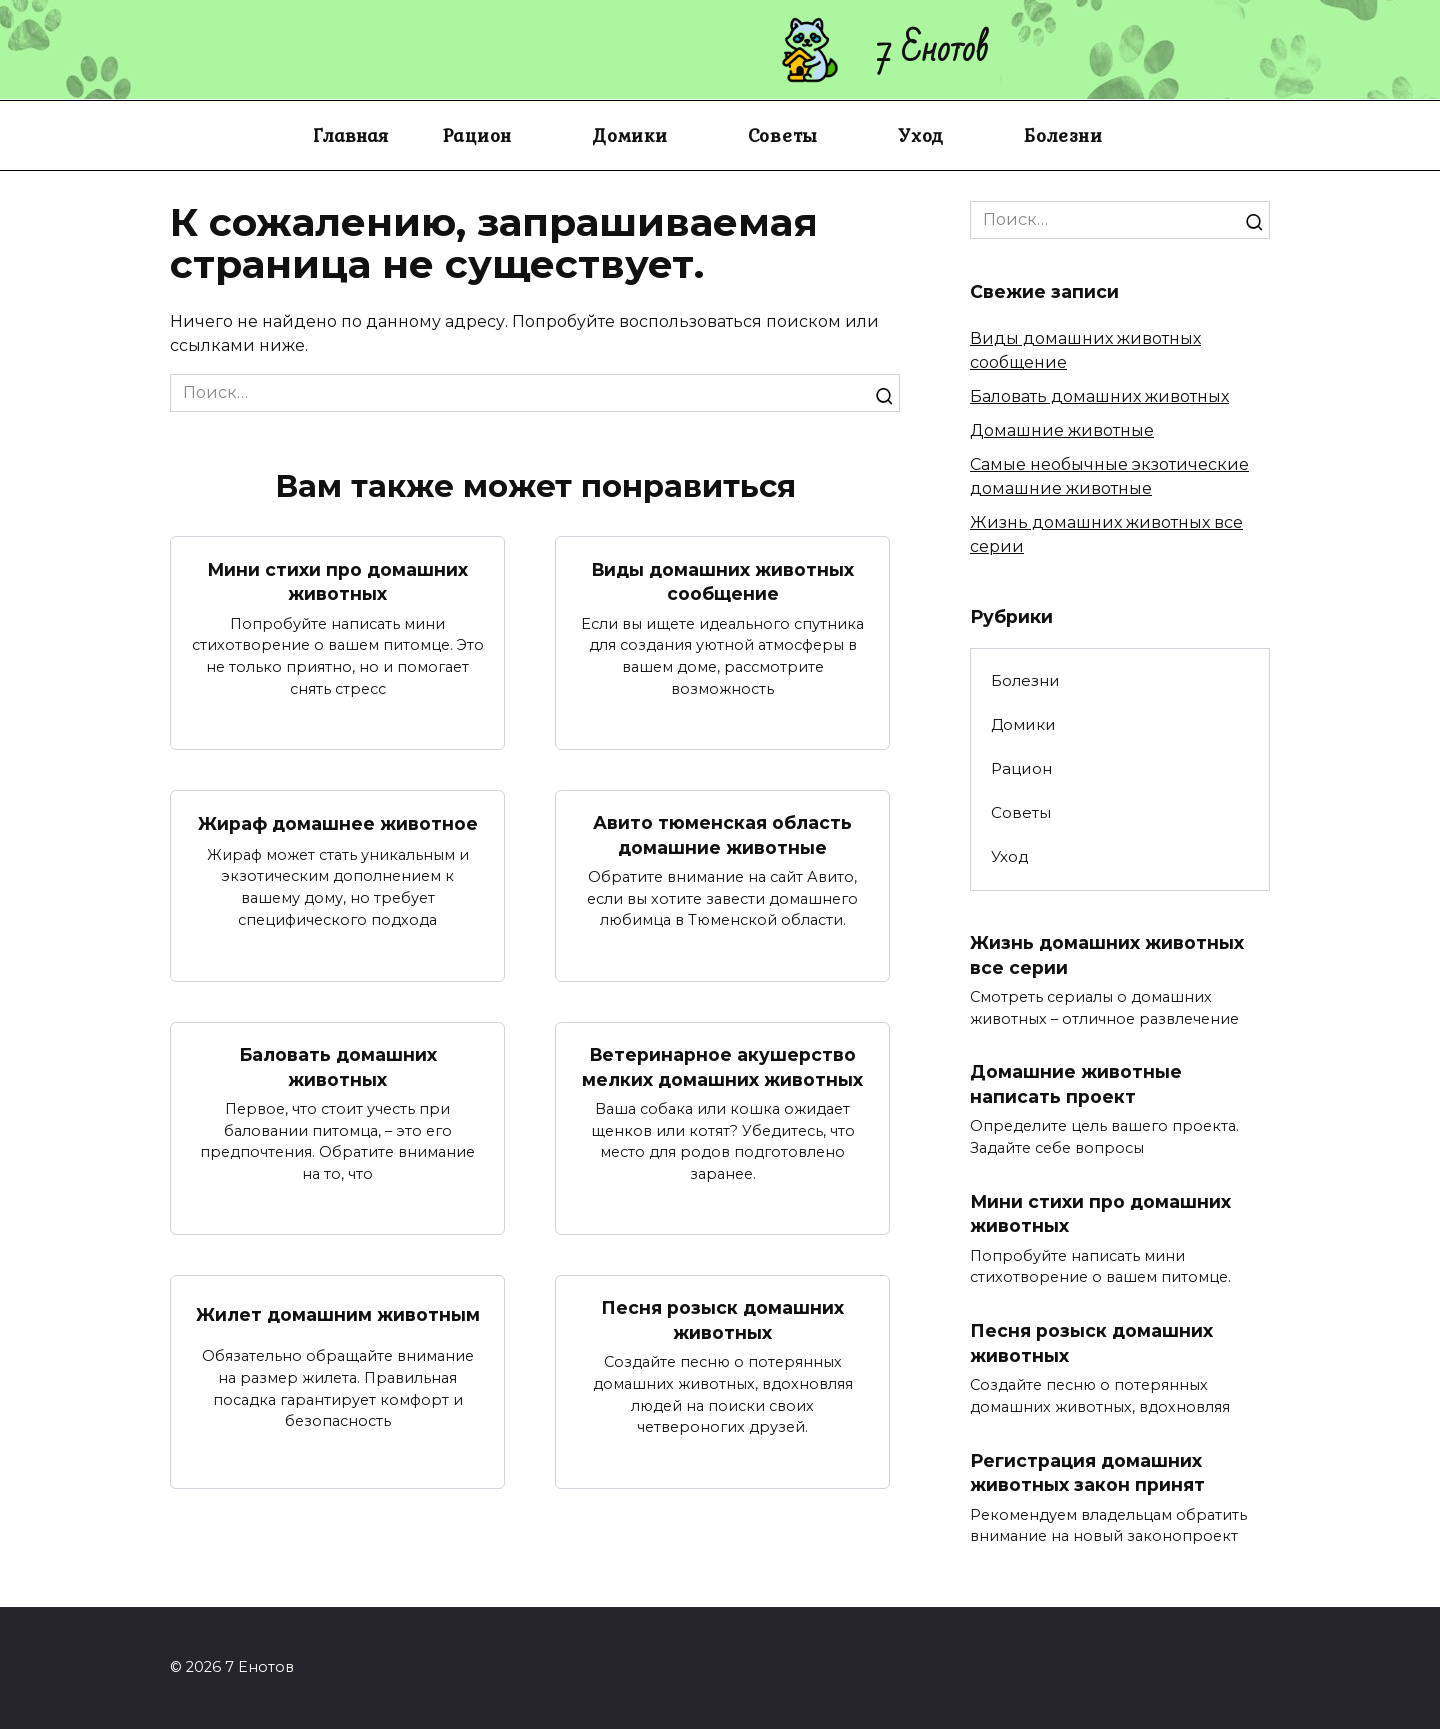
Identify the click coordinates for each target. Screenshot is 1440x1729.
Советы (783, 135)
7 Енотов (933, 49)
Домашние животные (1062, 430)
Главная (350, 135)
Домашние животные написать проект (1076, 1084)
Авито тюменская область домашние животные (722, 835)
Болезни (1063, 135)
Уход (921, 135)
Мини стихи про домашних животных (338, 581)
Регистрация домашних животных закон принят (1087, 1473)
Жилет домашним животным (338, 1314)
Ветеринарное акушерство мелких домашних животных (722, 1067)
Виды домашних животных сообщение (723, 581)
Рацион (478, 135)
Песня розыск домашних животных (722, 1320)
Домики (630, 135)
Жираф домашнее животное (338, 823)
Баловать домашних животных (338, 1067)
